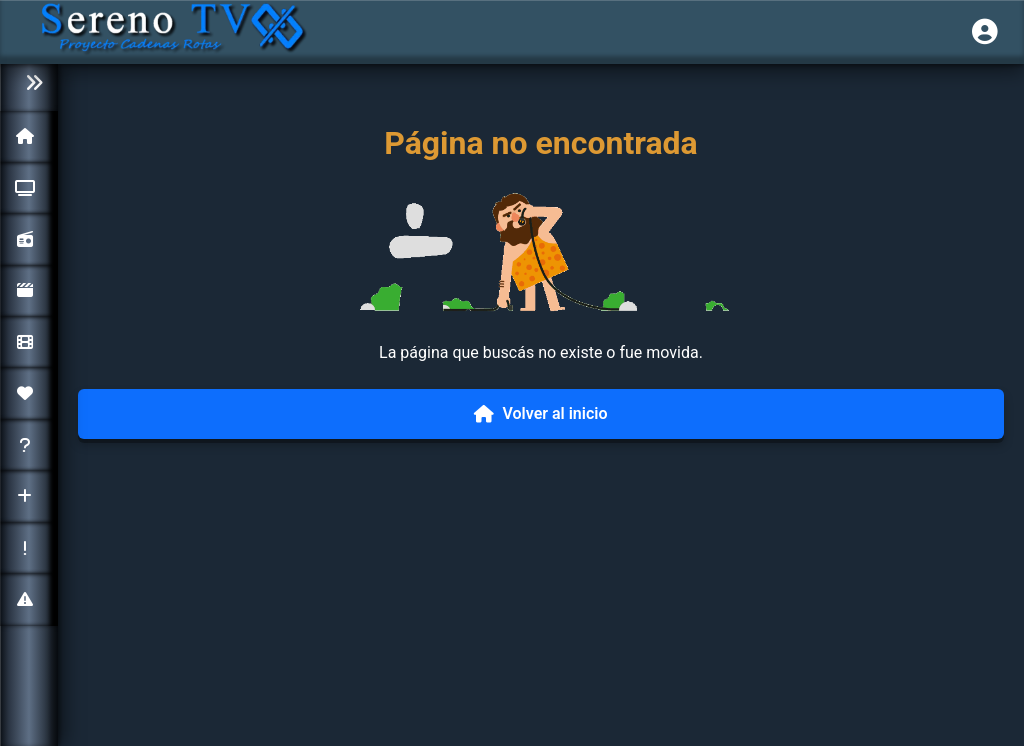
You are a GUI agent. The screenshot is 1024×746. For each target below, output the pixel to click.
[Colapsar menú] (29, 83)
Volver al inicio (540, 413)
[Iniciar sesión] (985, 32)
